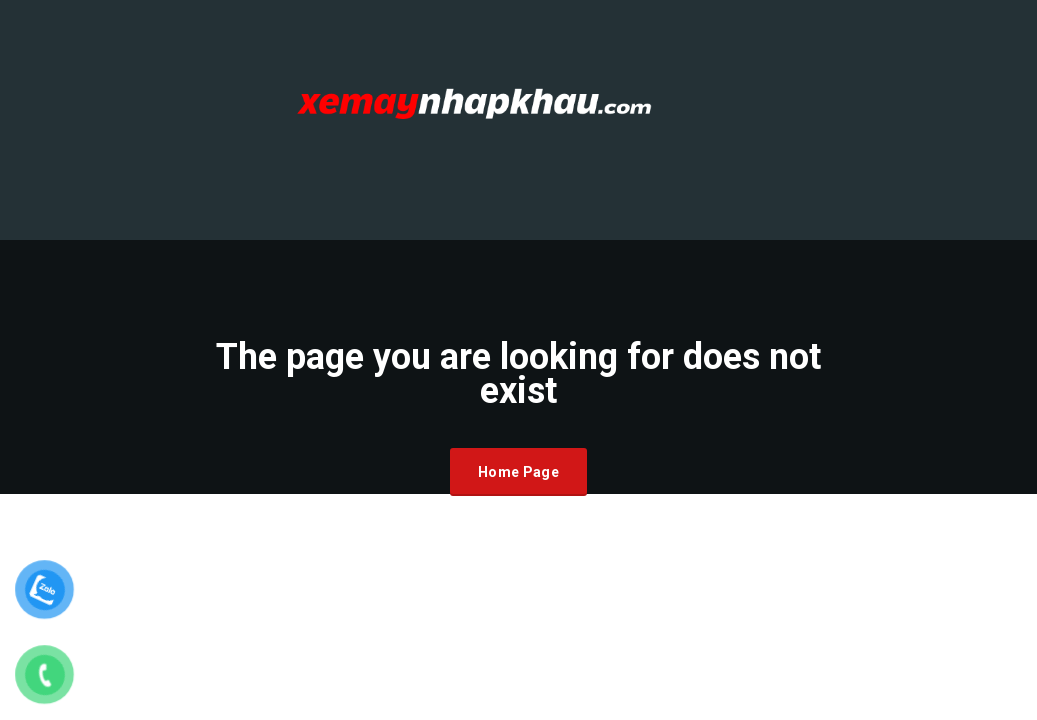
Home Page (518, 472)
